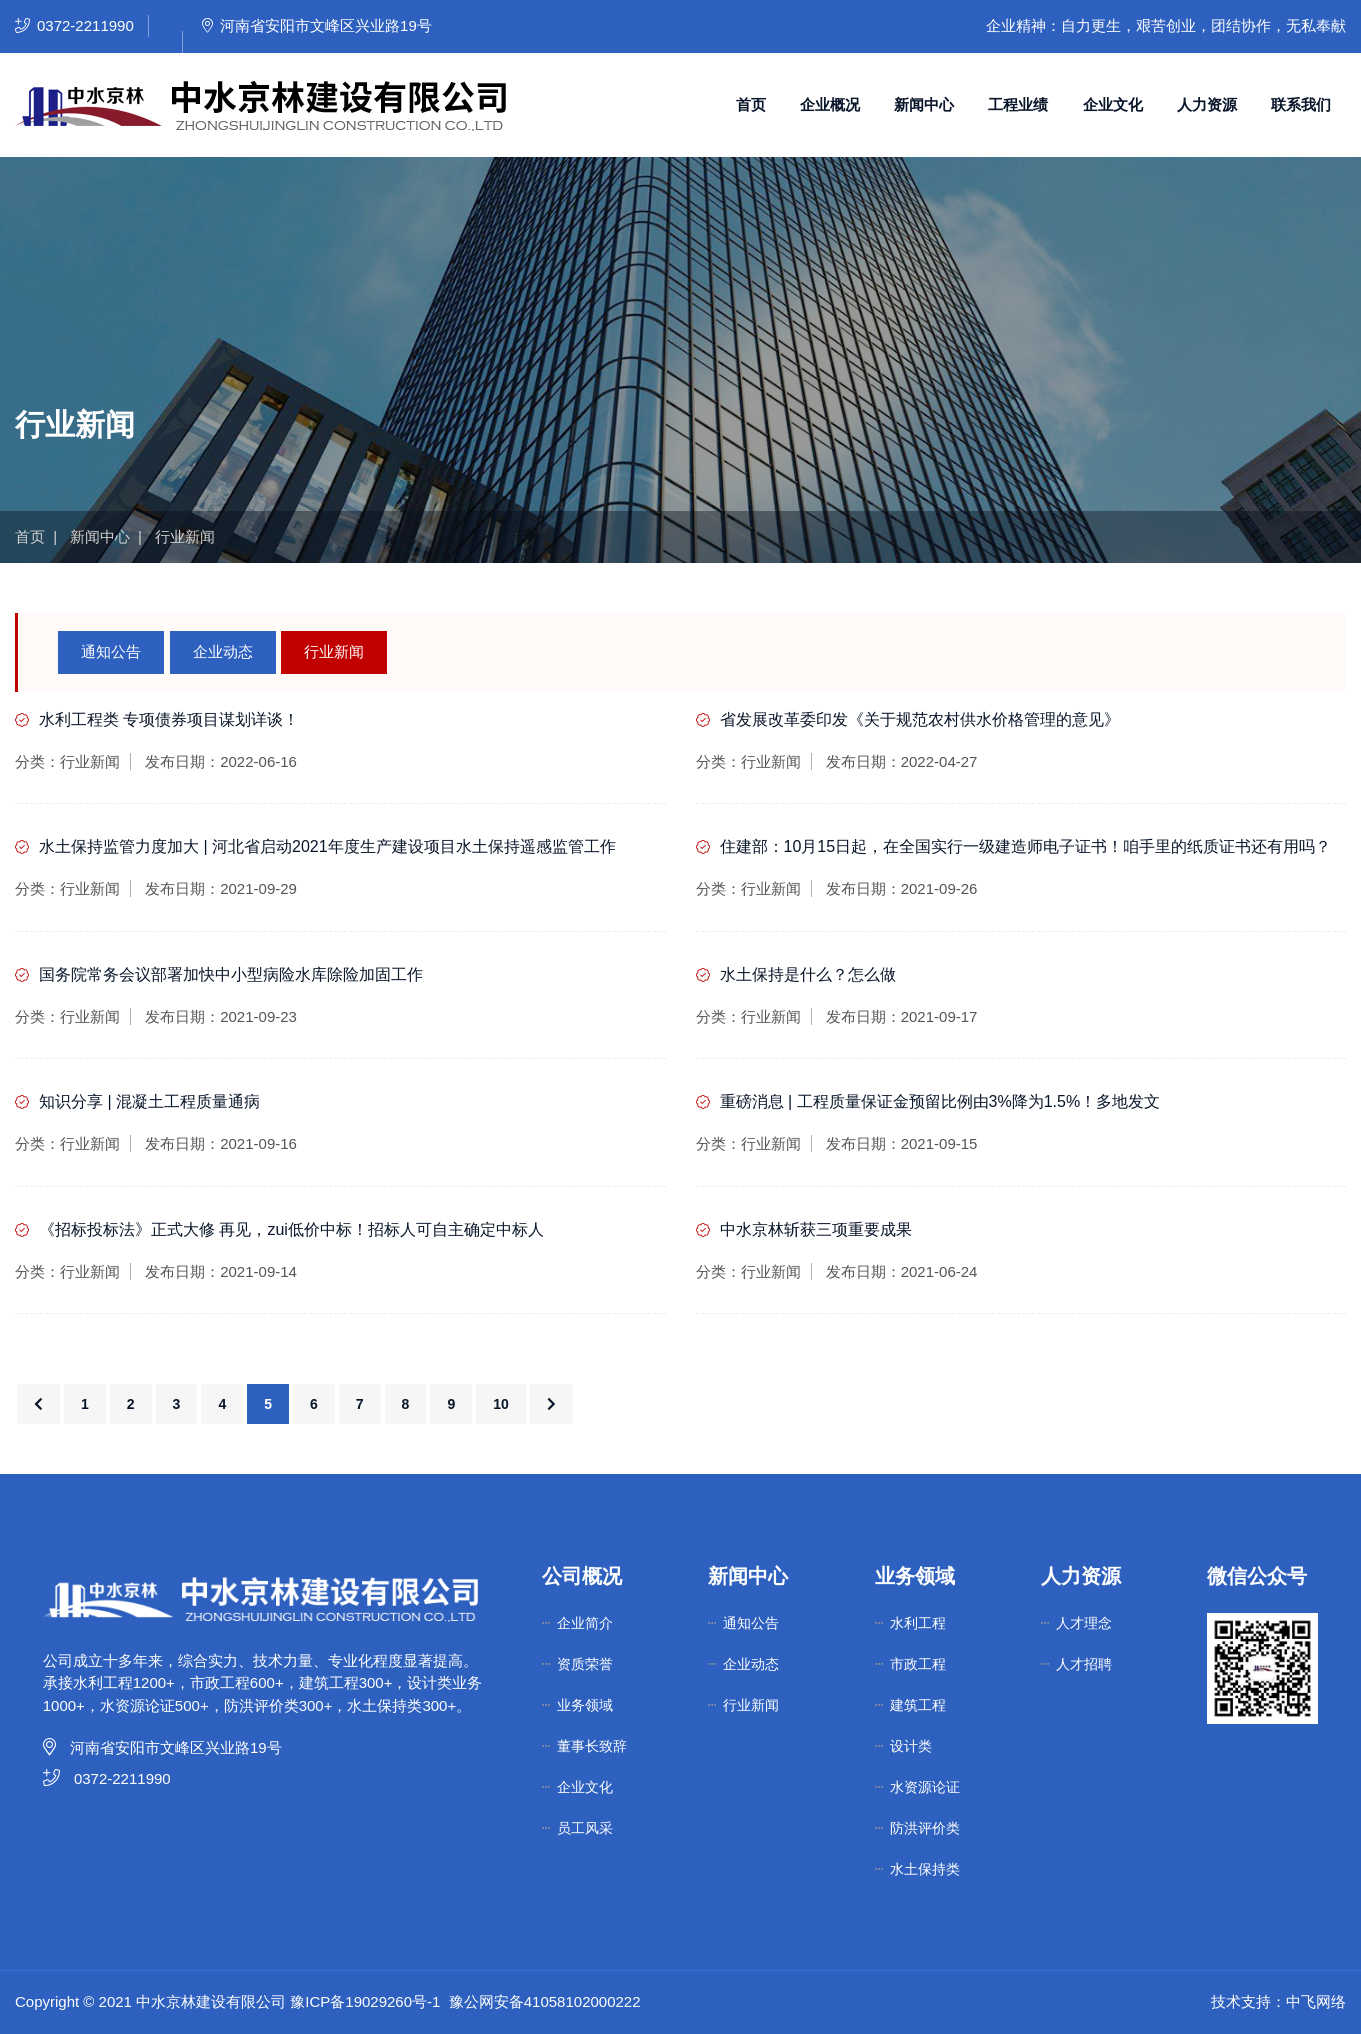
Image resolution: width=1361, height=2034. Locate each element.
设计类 (911, 1746)
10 (501, 1404)
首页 (751, 104)
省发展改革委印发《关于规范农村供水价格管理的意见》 (920, 719)
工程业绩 (1018, 104)
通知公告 (111, 651)
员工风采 (585, 1828)
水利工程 (918, 1623)
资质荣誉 (585, 1664)
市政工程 (918, 1664)
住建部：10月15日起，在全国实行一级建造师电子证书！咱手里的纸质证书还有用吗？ (1026, 846)
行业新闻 (334, 651)
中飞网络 (1316, 2001)
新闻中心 (924, 104)
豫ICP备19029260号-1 (365, 2001)
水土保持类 (925, 1869)
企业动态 (223, 651)
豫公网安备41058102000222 (545, 2001)
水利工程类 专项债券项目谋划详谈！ (169, 719)
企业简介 (585, 1623)
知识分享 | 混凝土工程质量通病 (149, 1101)
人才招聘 (1084, 1664)
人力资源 (1207, 104)
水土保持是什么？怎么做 (808, 974)
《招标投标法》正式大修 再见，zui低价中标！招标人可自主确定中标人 (291, 1229)
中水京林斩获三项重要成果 (816, 1229)
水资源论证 (925, 1787)
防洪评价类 (925, 1828)
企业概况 (830, 104)
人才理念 (1084, 1623)
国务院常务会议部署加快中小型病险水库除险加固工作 (231, 974)
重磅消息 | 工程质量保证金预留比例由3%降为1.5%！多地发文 (940, 1101)
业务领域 (585, 1705)
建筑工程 (918, 1705)
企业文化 (1113, 104)
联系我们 (1301, 104)
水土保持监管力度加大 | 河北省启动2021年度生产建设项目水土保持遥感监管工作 (327, 846)
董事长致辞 (592, 1746)
